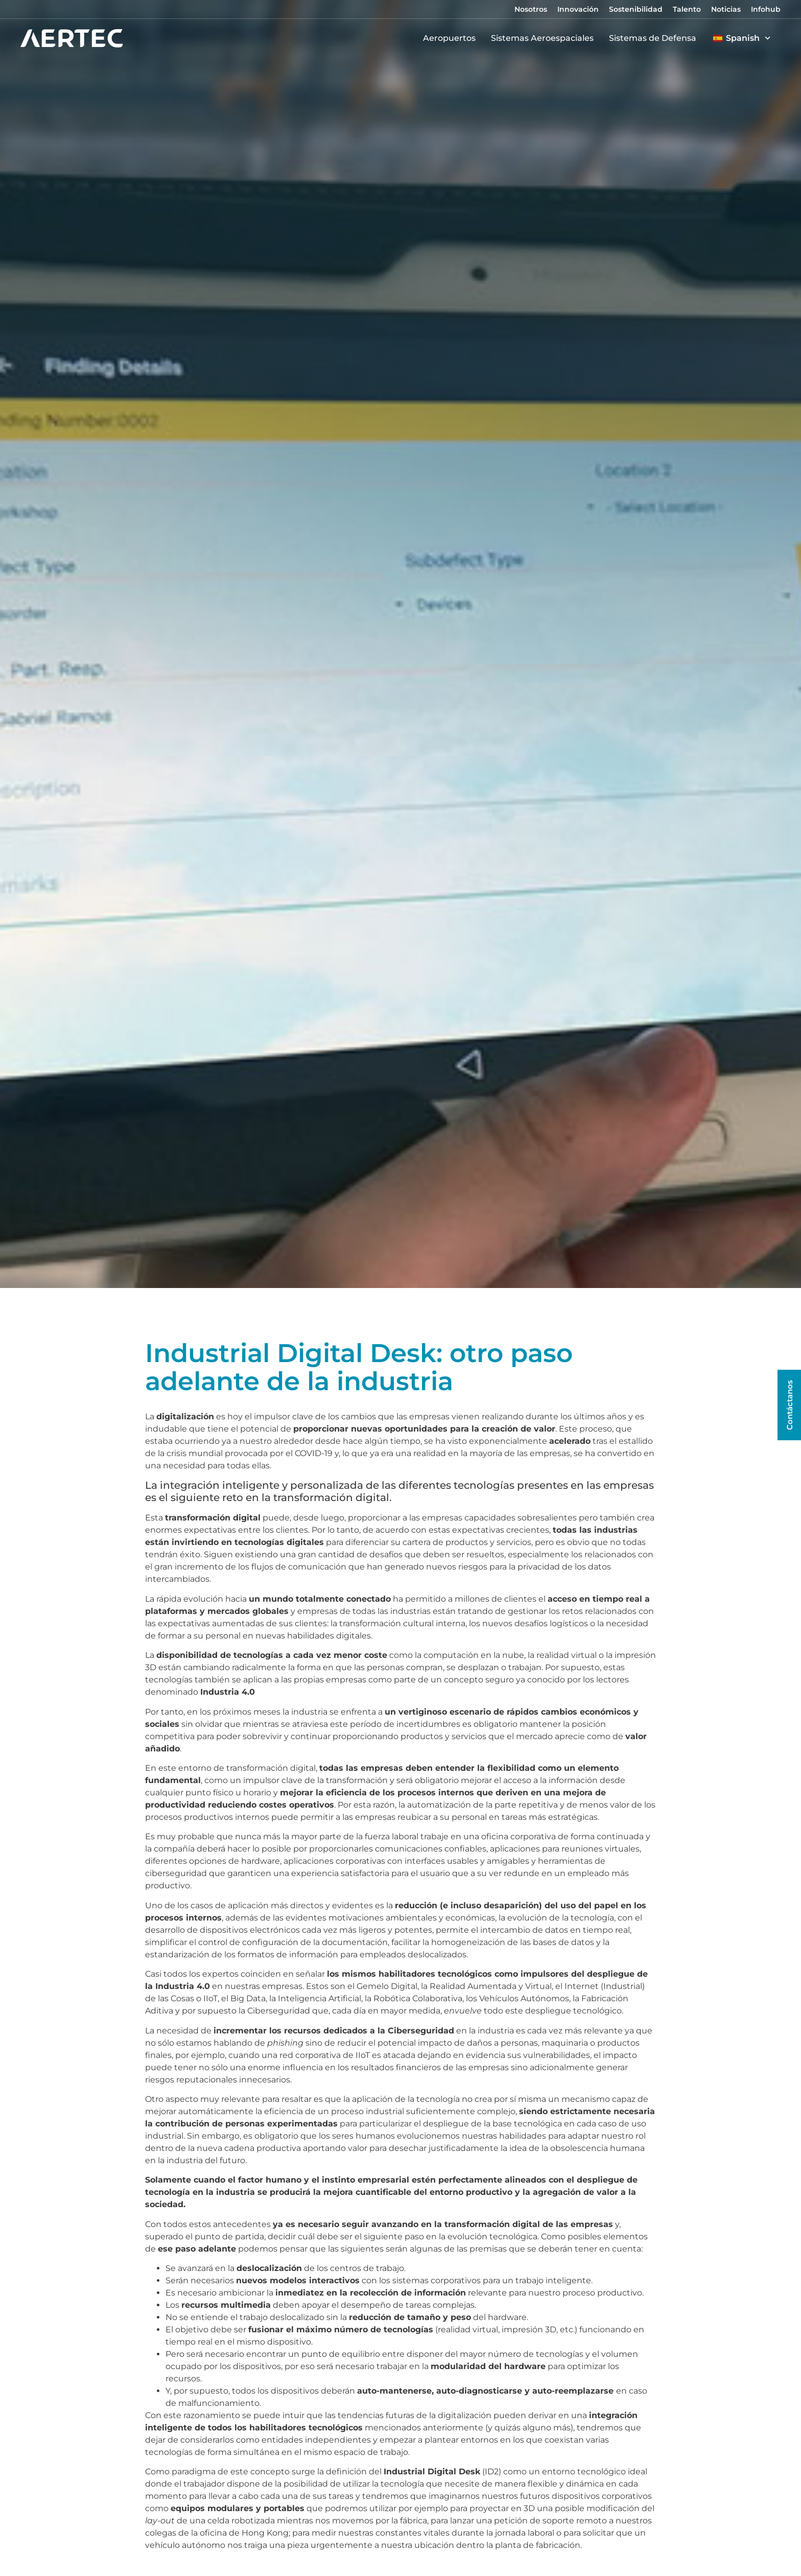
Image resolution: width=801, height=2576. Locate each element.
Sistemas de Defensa (655, 38)
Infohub (766, 9)
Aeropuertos (452, 38)
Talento (687, 9)
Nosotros (530, 9)
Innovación (578, 9)
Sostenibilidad (636, 9)
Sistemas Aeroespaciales (545, 38)
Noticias (726, 9)
